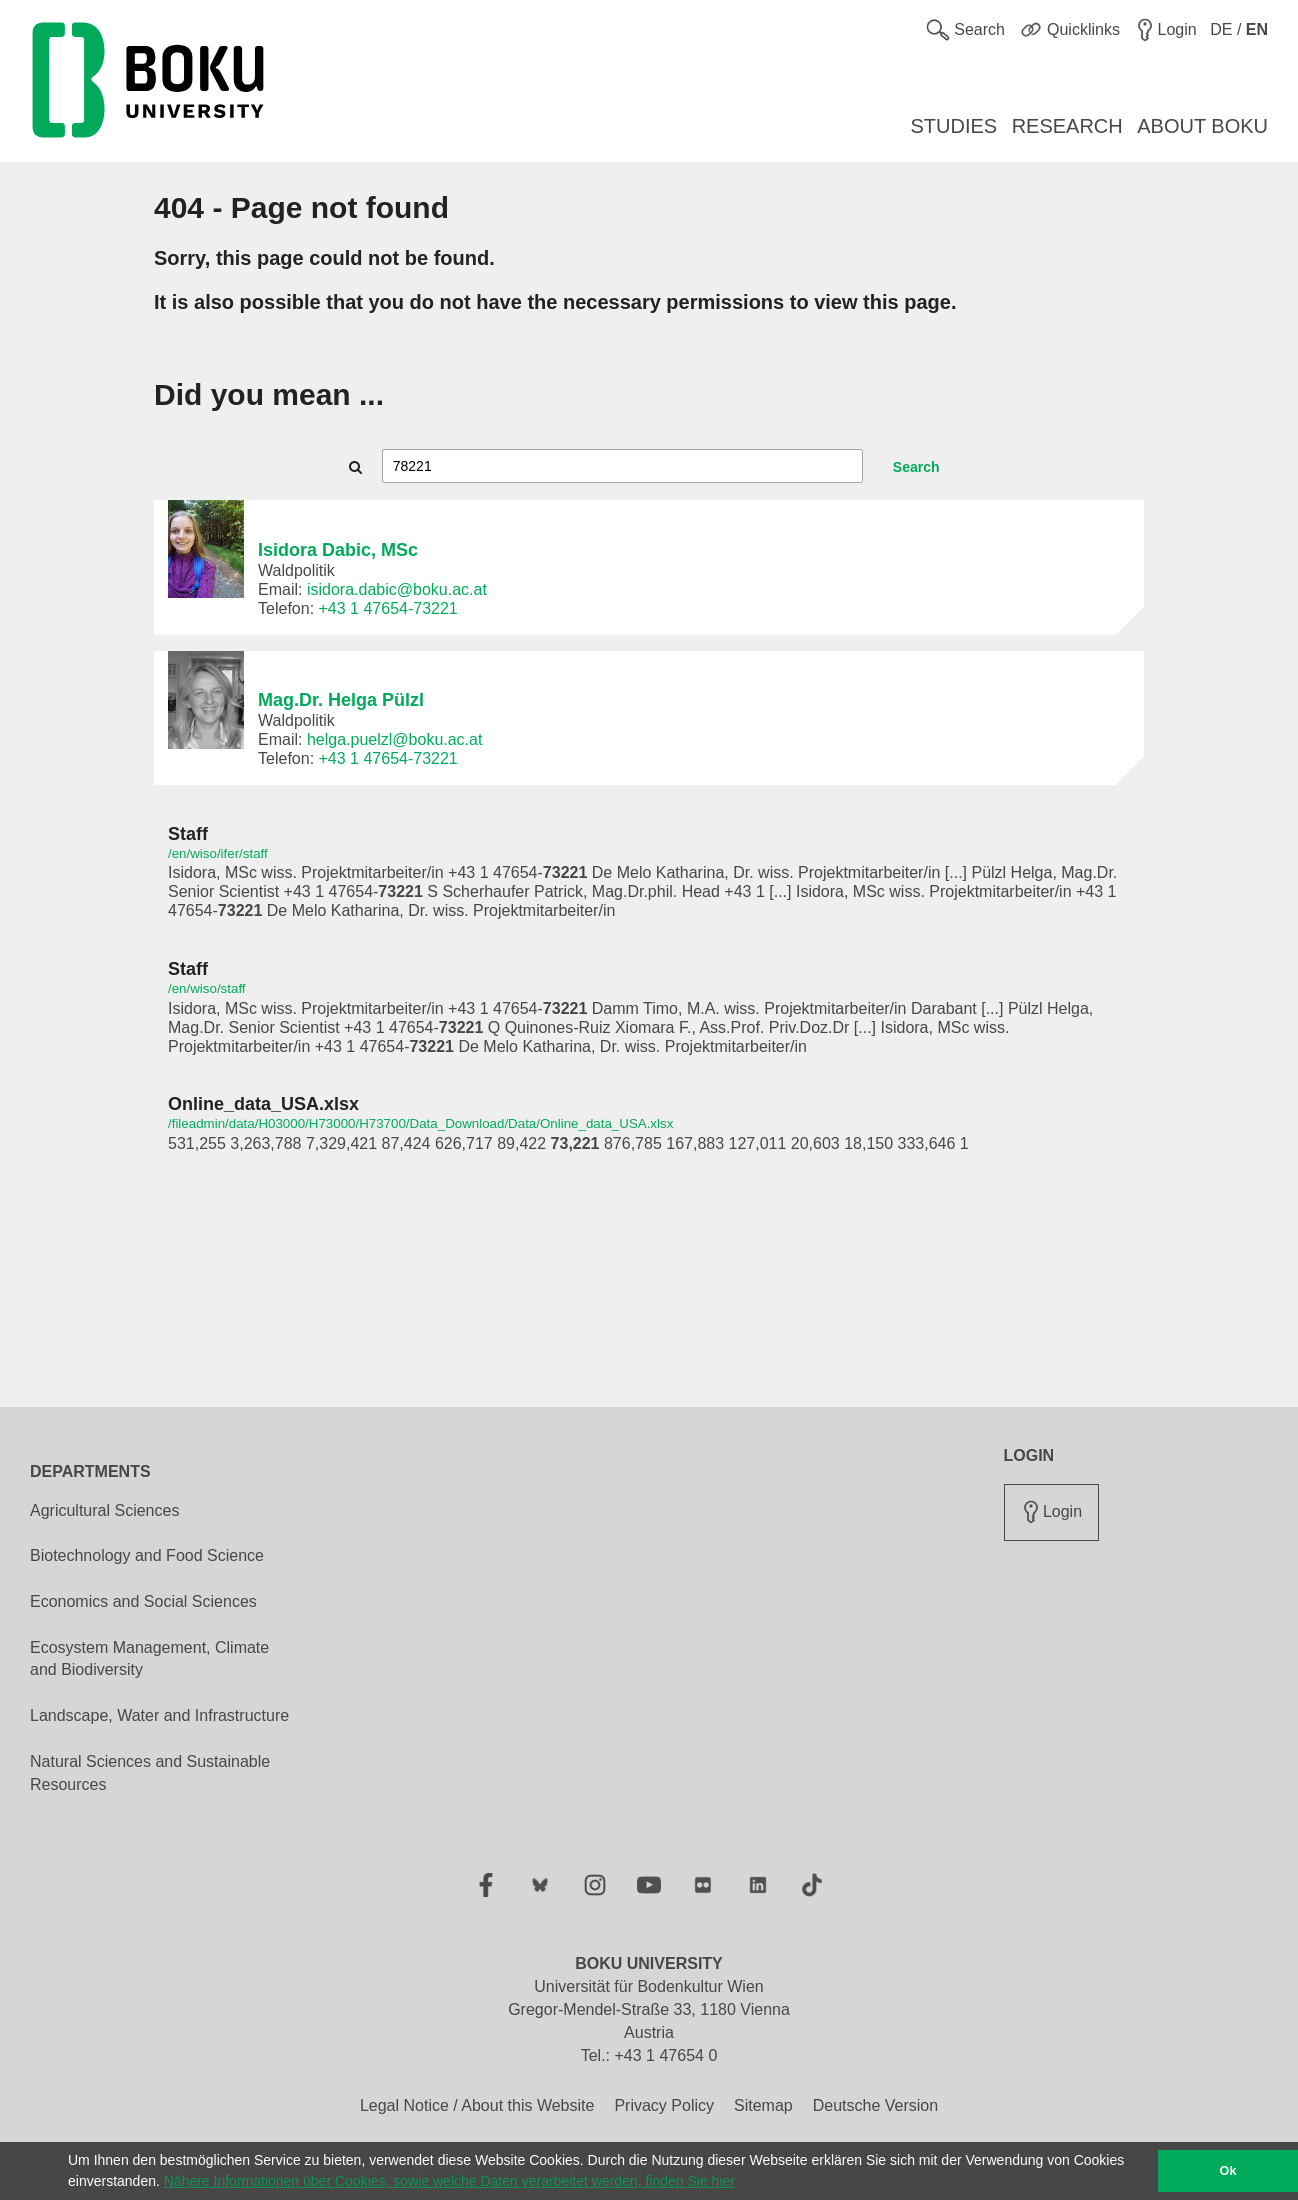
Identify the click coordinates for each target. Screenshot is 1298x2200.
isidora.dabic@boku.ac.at (397, 589)
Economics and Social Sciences (143, 1601)
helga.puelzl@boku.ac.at (394, 739)
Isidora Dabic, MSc (338, 550)
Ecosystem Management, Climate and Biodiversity (149, 1659)
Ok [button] (1228, 2171)
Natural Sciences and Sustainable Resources (150, 1773)
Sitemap (763, 2105)
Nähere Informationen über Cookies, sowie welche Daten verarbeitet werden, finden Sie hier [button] (449, 2181)
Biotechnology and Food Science (147, 1555)
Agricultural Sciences (104, 1510)
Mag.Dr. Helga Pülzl (341, 700)
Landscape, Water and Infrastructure (159, 1715)
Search (916, 467)
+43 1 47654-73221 (388, 608)
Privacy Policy (664, 2105)
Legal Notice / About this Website (477, 2105)
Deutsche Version (875, 2105)
